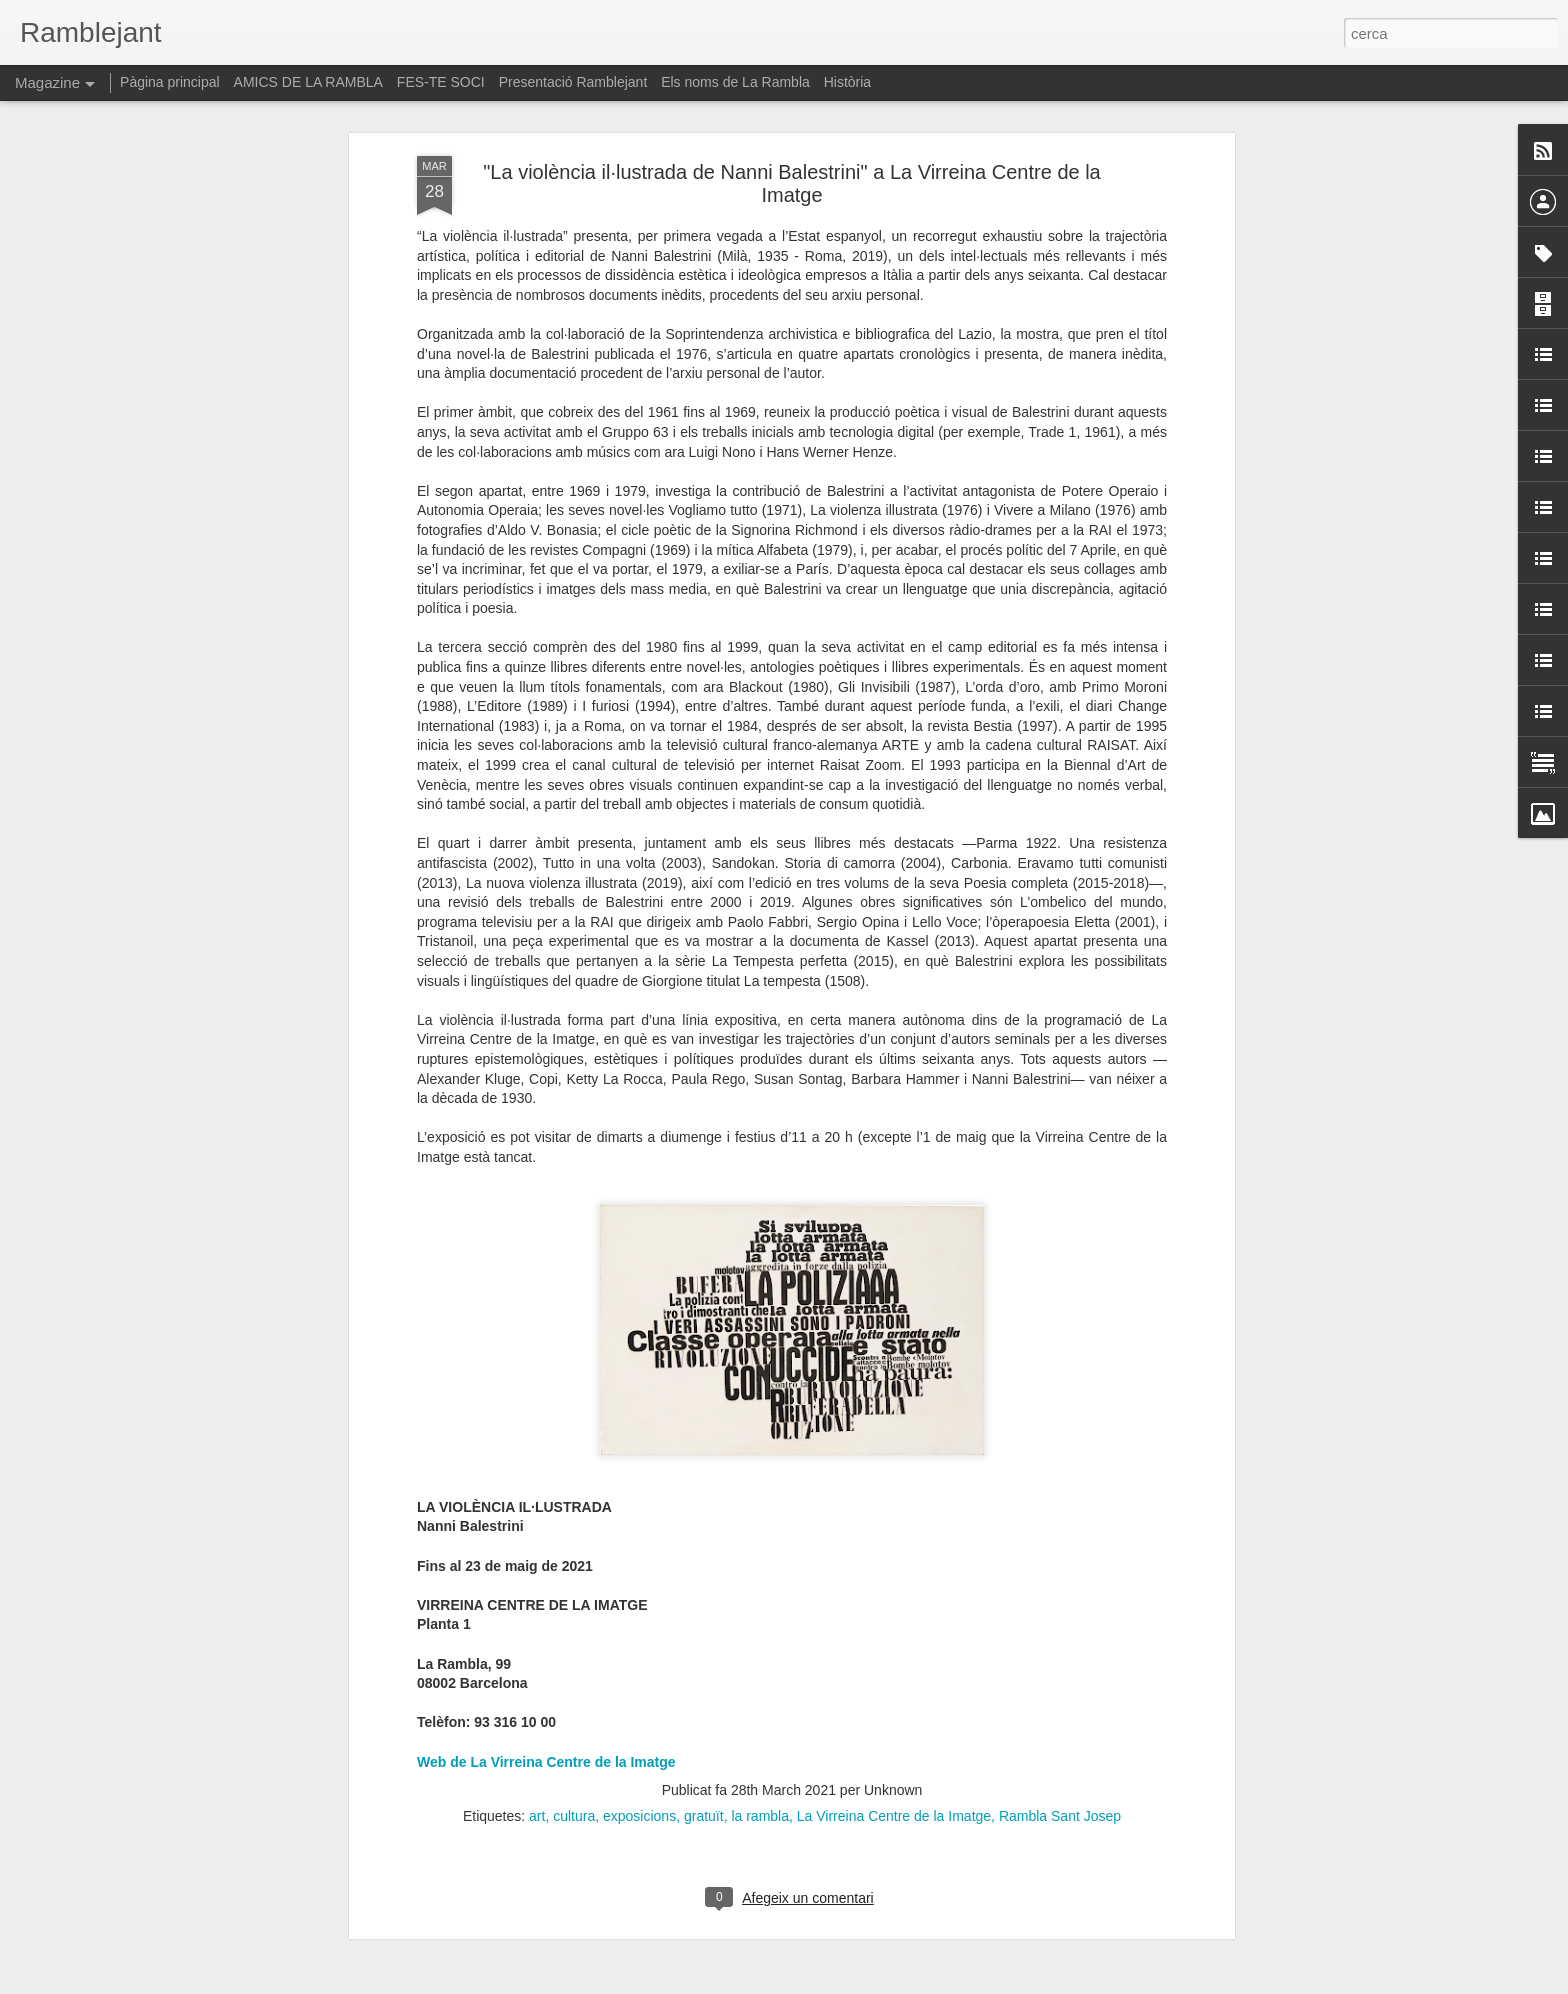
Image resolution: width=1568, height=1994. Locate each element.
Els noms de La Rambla (735, 82)
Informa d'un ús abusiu (953, 1983)
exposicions (639, 1665)
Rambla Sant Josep (1060, 1665)
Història (847, 82)
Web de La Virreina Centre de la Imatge (546, 1611)
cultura (574, 1665)
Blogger (873, 1983)
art (537, 1665)
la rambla (760, 1665)
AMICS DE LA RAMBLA (308, 82)
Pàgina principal (170, 82)
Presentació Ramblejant (573, 82)
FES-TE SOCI (441, 82)
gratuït (704, 1665)
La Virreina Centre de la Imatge (894, 1665)
